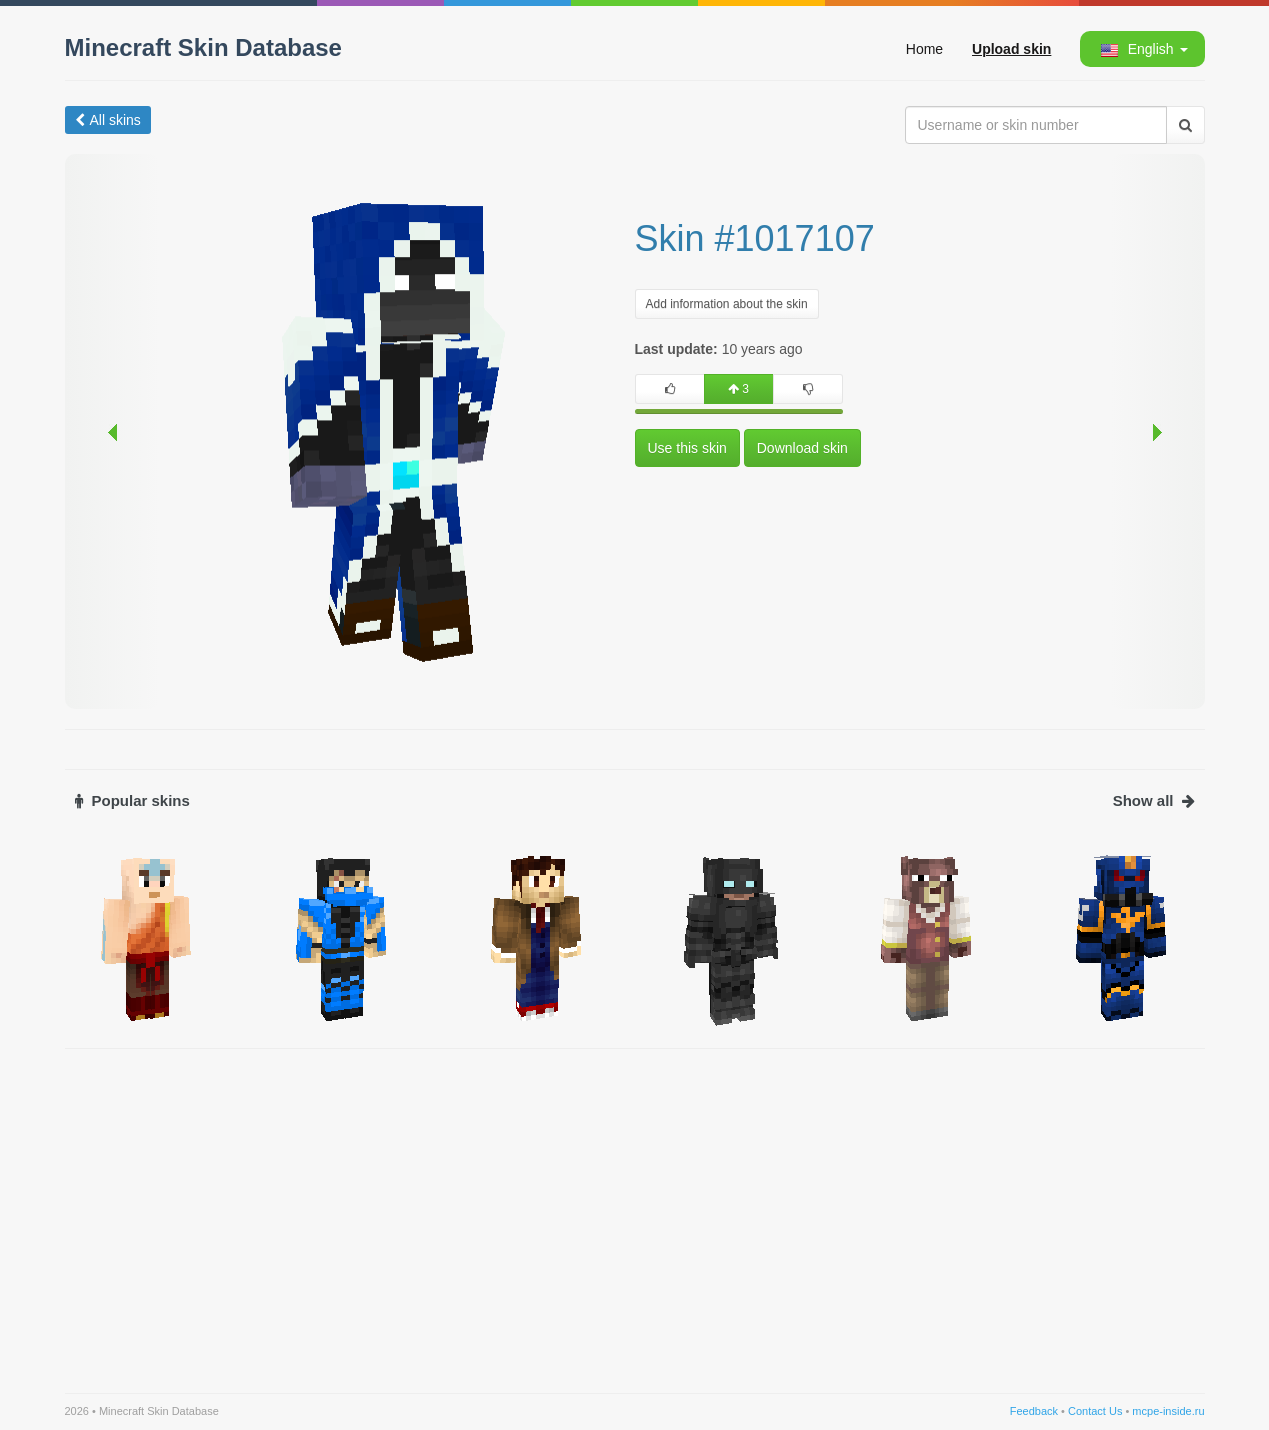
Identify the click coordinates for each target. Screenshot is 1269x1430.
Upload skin (1011, 49)
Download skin (802, 448)
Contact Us (1095, 1411)
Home (924, 49)
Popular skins (132, 800)
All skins (108, 120)
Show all (1154, 800)
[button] (1141, 49)
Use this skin (687, 448)
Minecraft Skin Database (203, 47)
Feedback (1034, 1411)
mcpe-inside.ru (1168, 1411)
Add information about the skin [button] (727, 304)
